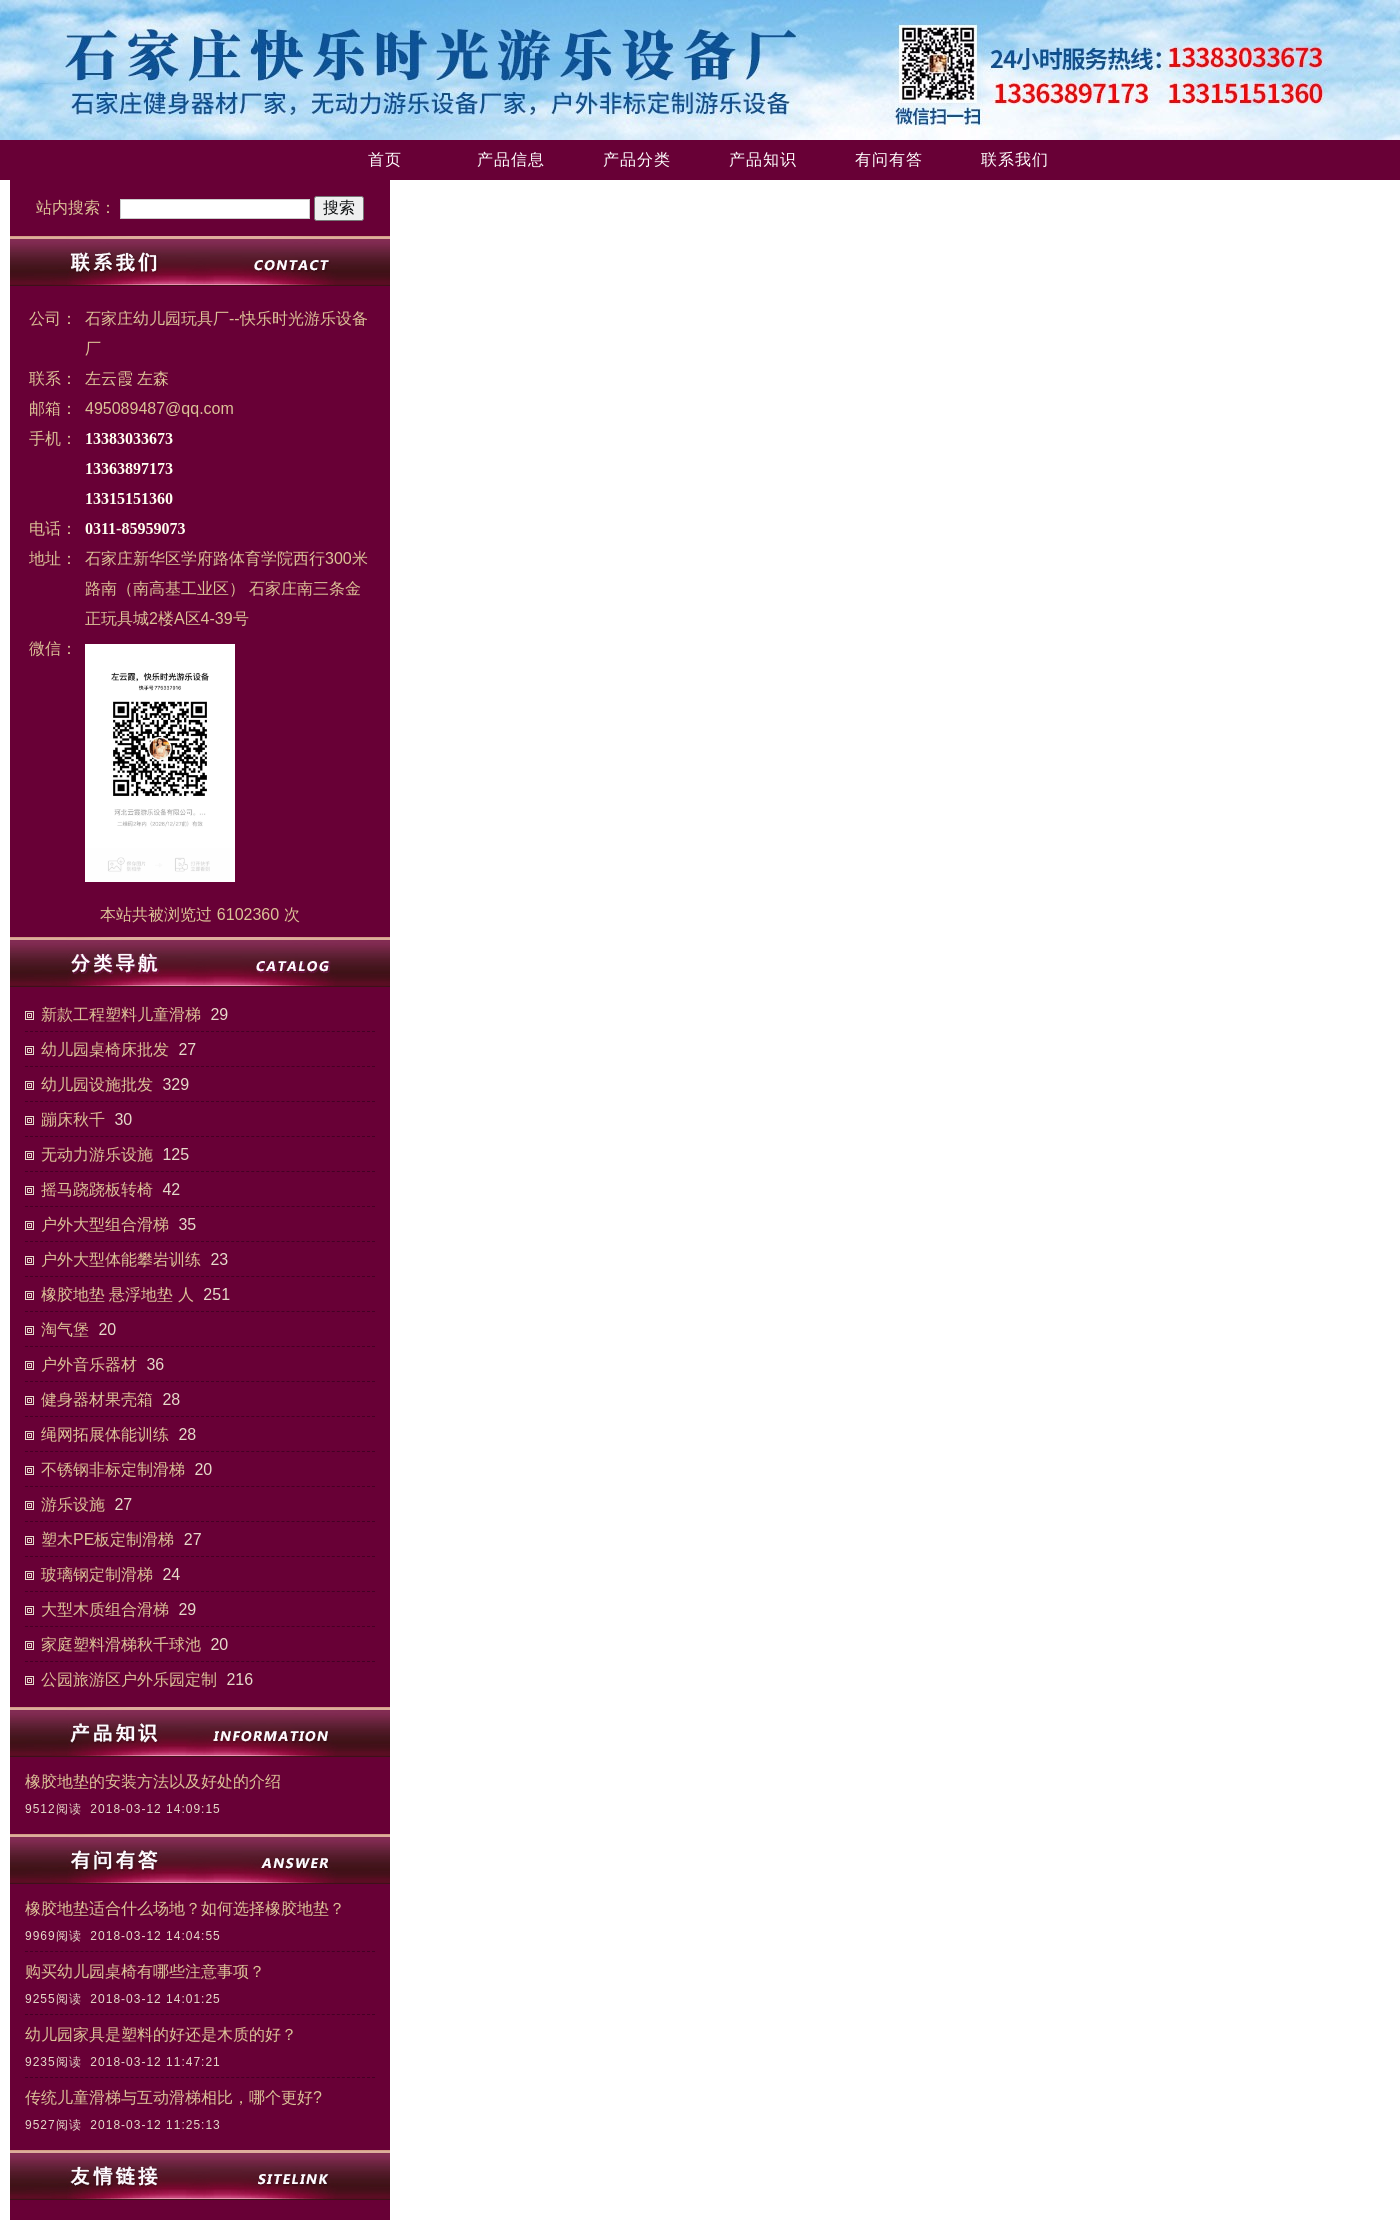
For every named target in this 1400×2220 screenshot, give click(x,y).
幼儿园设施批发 (97, 1084)
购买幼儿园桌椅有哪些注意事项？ (145, 1971)
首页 (385, 159)
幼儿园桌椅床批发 (105, 1049)
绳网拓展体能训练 (105, 1434)
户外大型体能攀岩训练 (121, 1259)
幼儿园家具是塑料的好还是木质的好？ (161, 2034)
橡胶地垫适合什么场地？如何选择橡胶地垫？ (185, 1908)
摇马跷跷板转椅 (97, 1189)
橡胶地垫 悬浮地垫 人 (117, 1294)
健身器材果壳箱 (97, 1399)
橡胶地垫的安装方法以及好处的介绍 (153, 1781)
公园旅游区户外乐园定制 (129, 1679)
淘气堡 (65, 1329)
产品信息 (511, 159)
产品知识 (763, 159)
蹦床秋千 (73, 1119)
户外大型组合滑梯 (105, 1224)
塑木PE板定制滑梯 (107, 1539)
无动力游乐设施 (97, 1154)
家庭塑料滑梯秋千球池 (121, 1644)
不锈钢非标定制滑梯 (113, 1469)
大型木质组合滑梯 (105, 1609)
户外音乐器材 (89, 1364)
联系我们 (1015, 159)
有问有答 (889, 159)
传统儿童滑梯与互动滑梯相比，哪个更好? (173, 2097)
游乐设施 (73, 1504)
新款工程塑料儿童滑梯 (121, 1014)
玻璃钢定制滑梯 (97, 1574)
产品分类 (637, 159)
